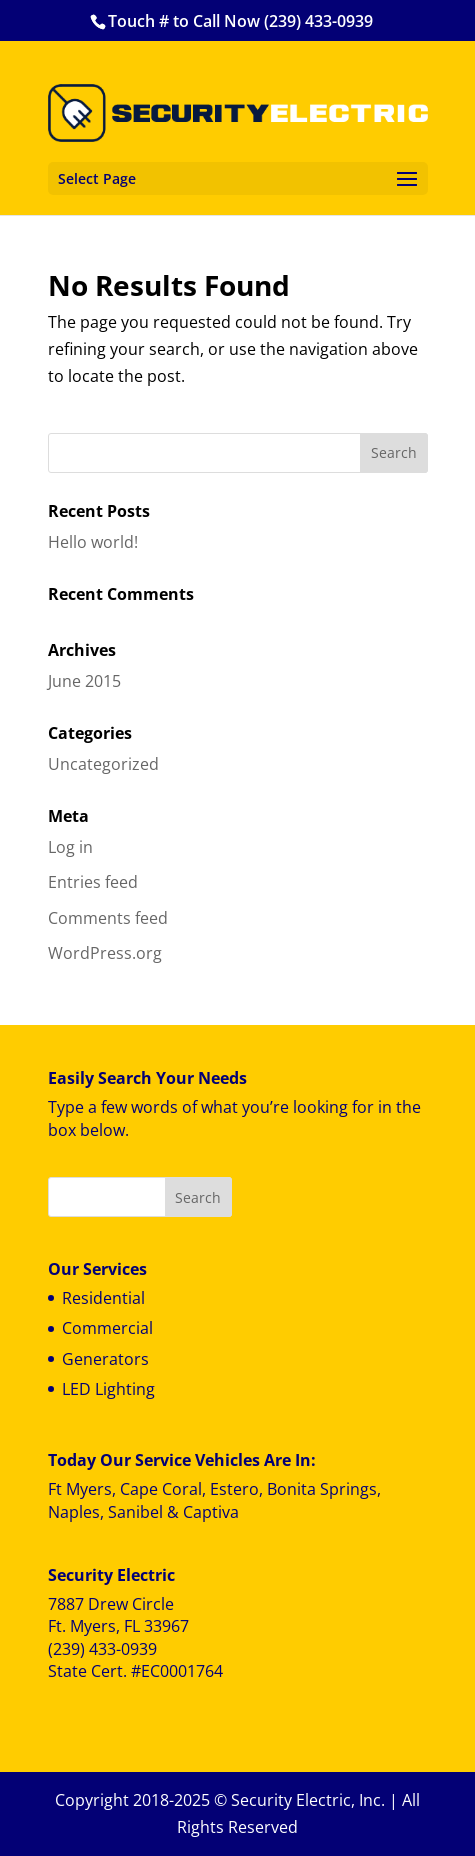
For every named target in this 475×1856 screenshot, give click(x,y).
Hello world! (93, 542)
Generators (105, 1359)
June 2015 (84, 681)
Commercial (107, 1328)
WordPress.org (105, 953)
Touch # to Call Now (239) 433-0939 (240, 21)
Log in (70, 847)
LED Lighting (108, 1389)
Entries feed (93, 882)
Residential (103, 1298)
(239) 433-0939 (102, 1649)
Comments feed (108, 918)
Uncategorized (103, 764)
